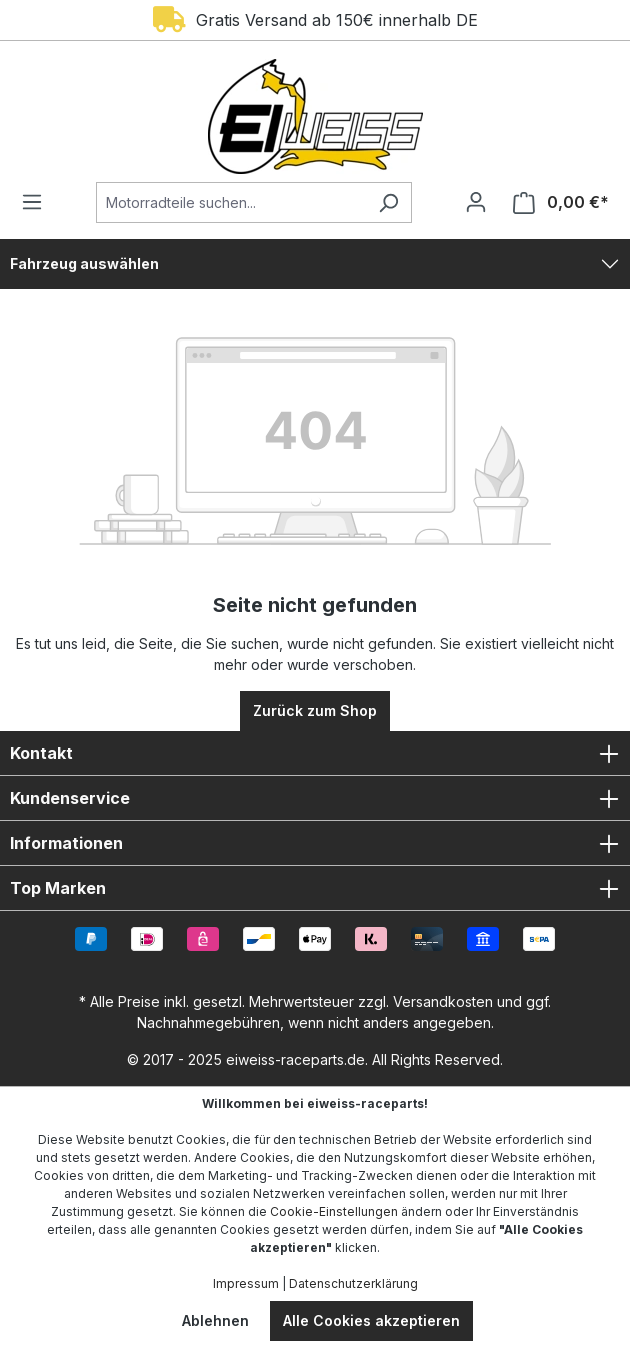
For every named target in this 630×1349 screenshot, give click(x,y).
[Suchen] (388, 202)
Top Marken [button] (315, 888)
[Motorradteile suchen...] (231, 202)
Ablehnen (215, 1320)
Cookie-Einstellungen (334, 1211)
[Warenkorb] (555, 202)
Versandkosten (443, 1001)
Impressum (246, 1283)
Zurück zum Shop (315, 710)
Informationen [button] (315, 843)
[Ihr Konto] (476, 202)
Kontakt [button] (315, 753)
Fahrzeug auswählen (84, 263)
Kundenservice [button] (315, 798)
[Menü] (38, 202)
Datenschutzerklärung (353, 1283)
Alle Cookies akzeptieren (371, 1320)
